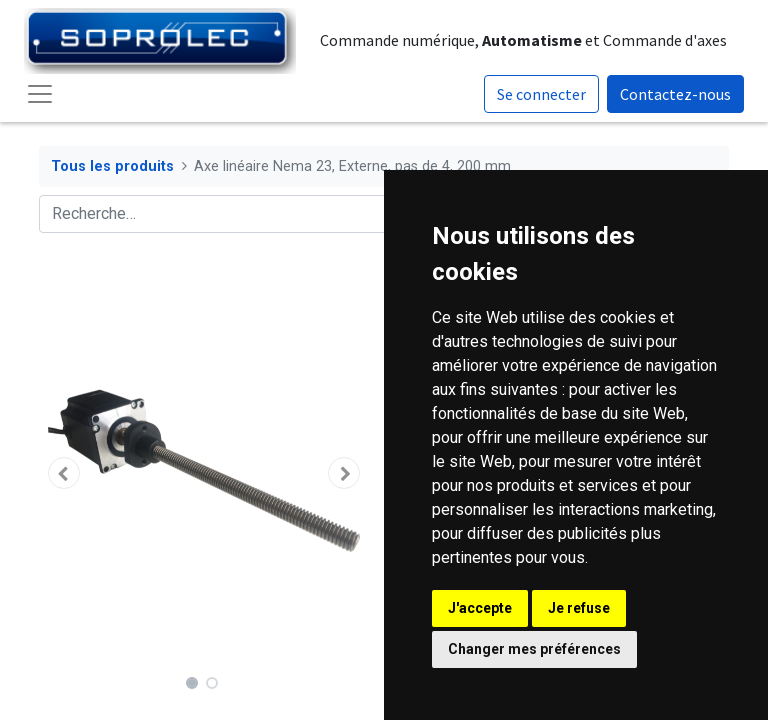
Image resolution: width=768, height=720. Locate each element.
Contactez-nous (675, 94)
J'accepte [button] (480, 608)
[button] (64, 473)
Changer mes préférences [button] (534, 649)
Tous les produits (112, 166)
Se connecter (541, 94)
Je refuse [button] (579, 608)
